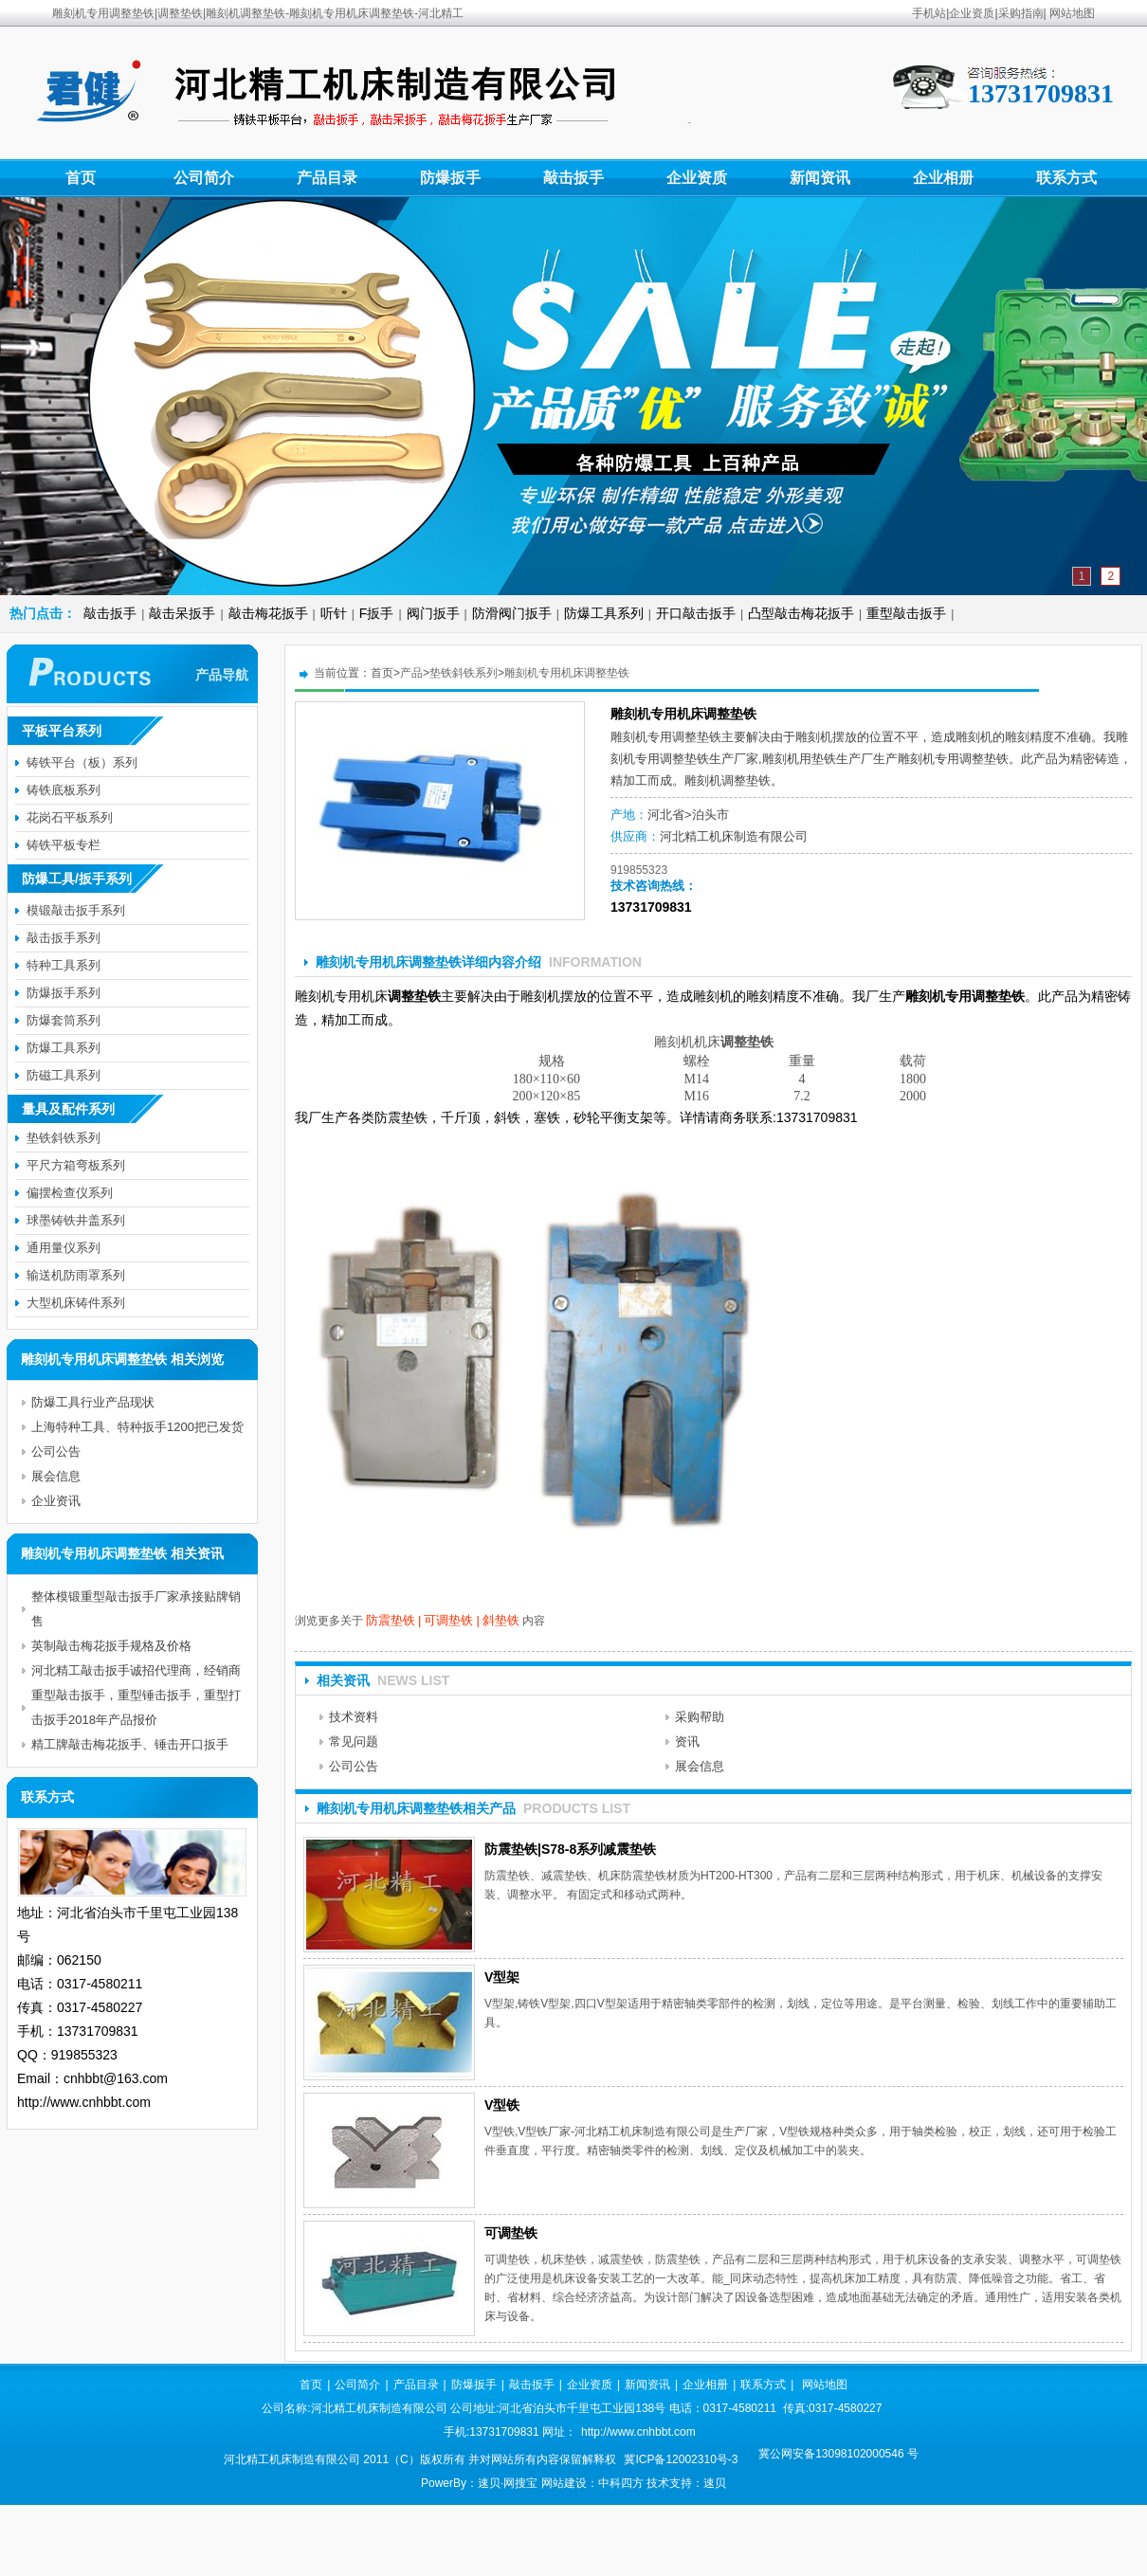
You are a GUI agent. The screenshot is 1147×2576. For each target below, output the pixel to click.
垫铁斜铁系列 (463, 673)
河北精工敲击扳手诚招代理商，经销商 (136, 1670)
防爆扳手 (450, 178)
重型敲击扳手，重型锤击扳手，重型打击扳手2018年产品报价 (136, 1707)
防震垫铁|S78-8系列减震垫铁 (570, 1849)
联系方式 (1066, 178)
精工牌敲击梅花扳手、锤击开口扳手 (129, 1744)
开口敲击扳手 (696, 613)
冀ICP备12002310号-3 (680, 2459)
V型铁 (501, 2105)
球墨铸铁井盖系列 (76, 1220)
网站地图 (1072, 13)
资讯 (687, 1741)
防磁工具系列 (63, 1075)
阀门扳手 (433, 613)
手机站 (929, 13)
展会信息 (699, 1766)
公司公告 (353, 1766)
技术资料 (353, 1717)
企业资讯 (56, 1501)
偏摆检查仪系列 (70, 1193)
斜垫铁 (500, 1620)
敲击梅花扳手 (268, 613)
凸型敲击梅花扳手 (801, 613)
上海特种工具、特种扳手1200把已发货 (137, 1427)
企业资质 (971, 13)
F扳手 (376, 613)
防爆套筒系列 (63, 1020)
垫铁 (696, 759)
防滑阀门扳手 (512, 613)
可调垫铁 (448, 1620)
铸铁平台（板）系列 (82, 762)
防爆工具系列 (604, 613)
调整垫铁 (696, 737)
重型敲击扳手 (906, 613)
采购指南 (1021, 13)
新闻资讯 (820, 178)
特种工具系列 (63, 965)
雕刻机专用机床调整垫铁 (566, 673)
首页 (80, 178)
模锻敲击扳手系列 (76, 910)
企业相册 (943, 178)
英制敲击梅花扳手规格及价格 (111, 1646)
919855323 (638, 870)
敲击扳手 (573, 178)
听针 (333, 613)
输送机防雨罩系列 (76, 1275)
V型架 (501, 1977)
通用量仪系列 (63, 1248)
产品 (411, 673)
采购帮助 (699, 1717)
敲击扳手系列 (63, 938)
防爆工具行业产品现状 (93, 1402)
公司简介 (203, 178)
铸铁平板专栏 (63, 845)
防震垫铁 (390, 1620)
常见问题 (353, 1741)
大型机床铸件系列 (76, 1303)
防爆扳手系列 (63, 993)
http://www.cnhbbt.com (638, 2432)
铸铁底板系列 (63, 790)
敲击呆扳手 (182, 613)
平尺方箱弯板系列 (76, 1165)
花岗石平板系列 (70, 817)
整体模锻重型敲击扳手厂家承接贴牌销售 (136, 1608)
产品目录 (327, 178)
